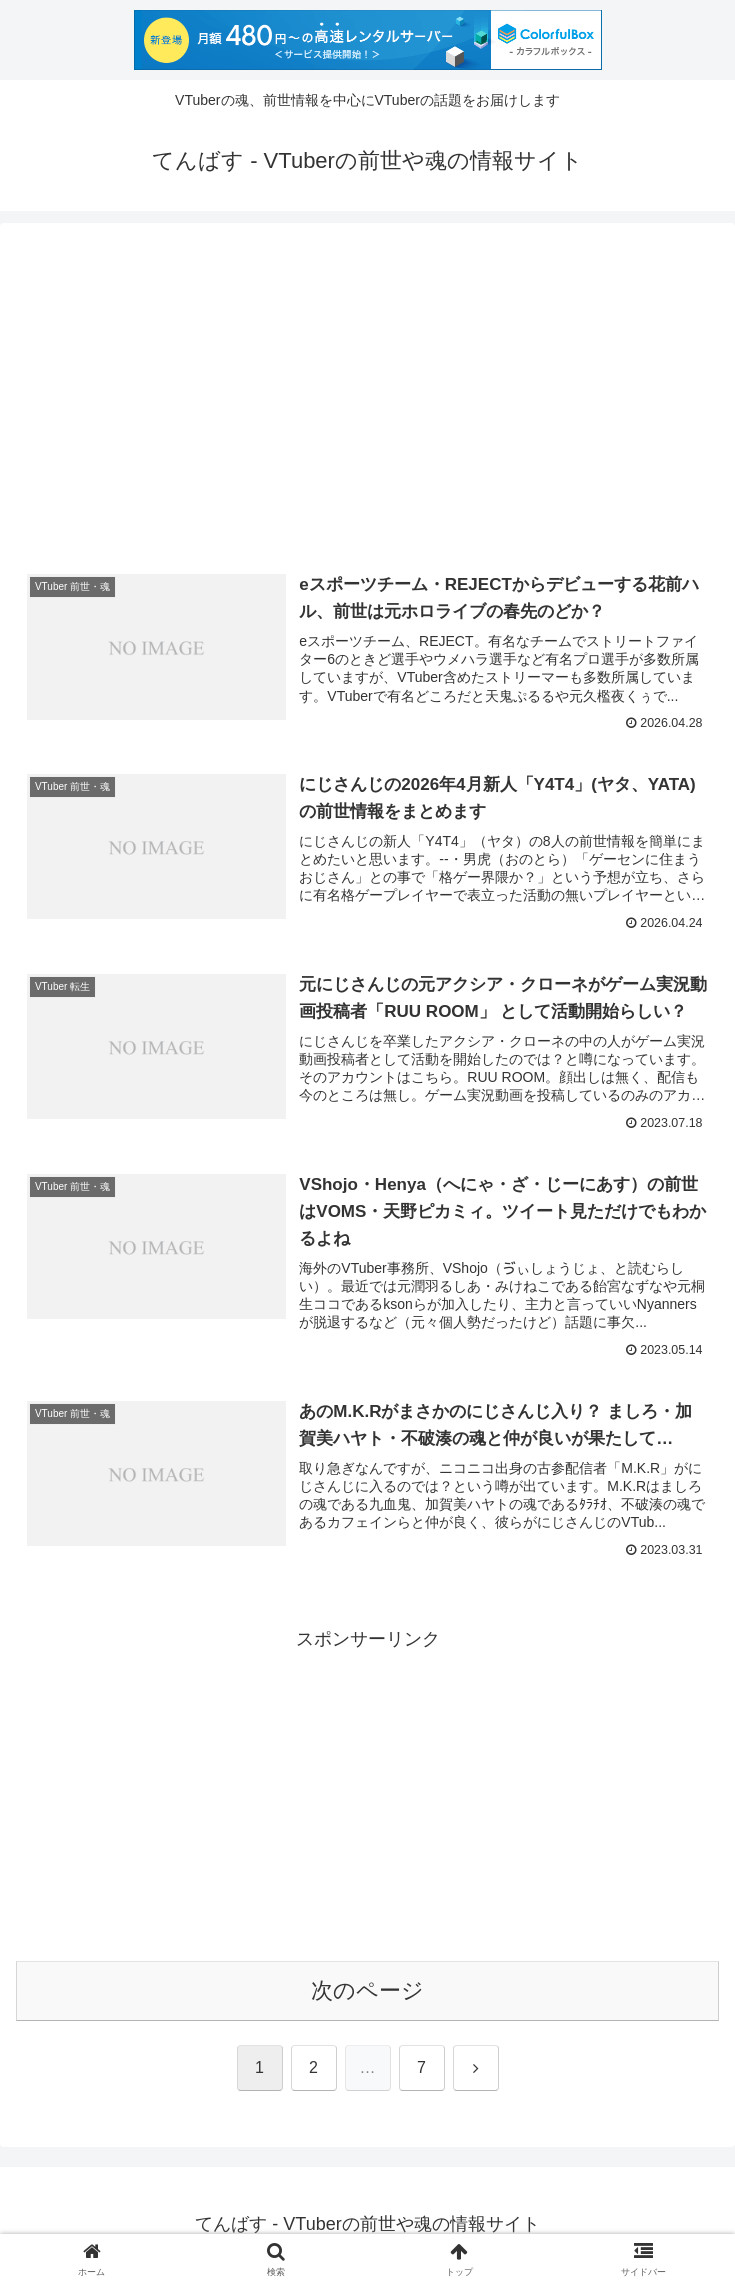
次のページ (367, 1991)
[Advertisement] (367, 395)
